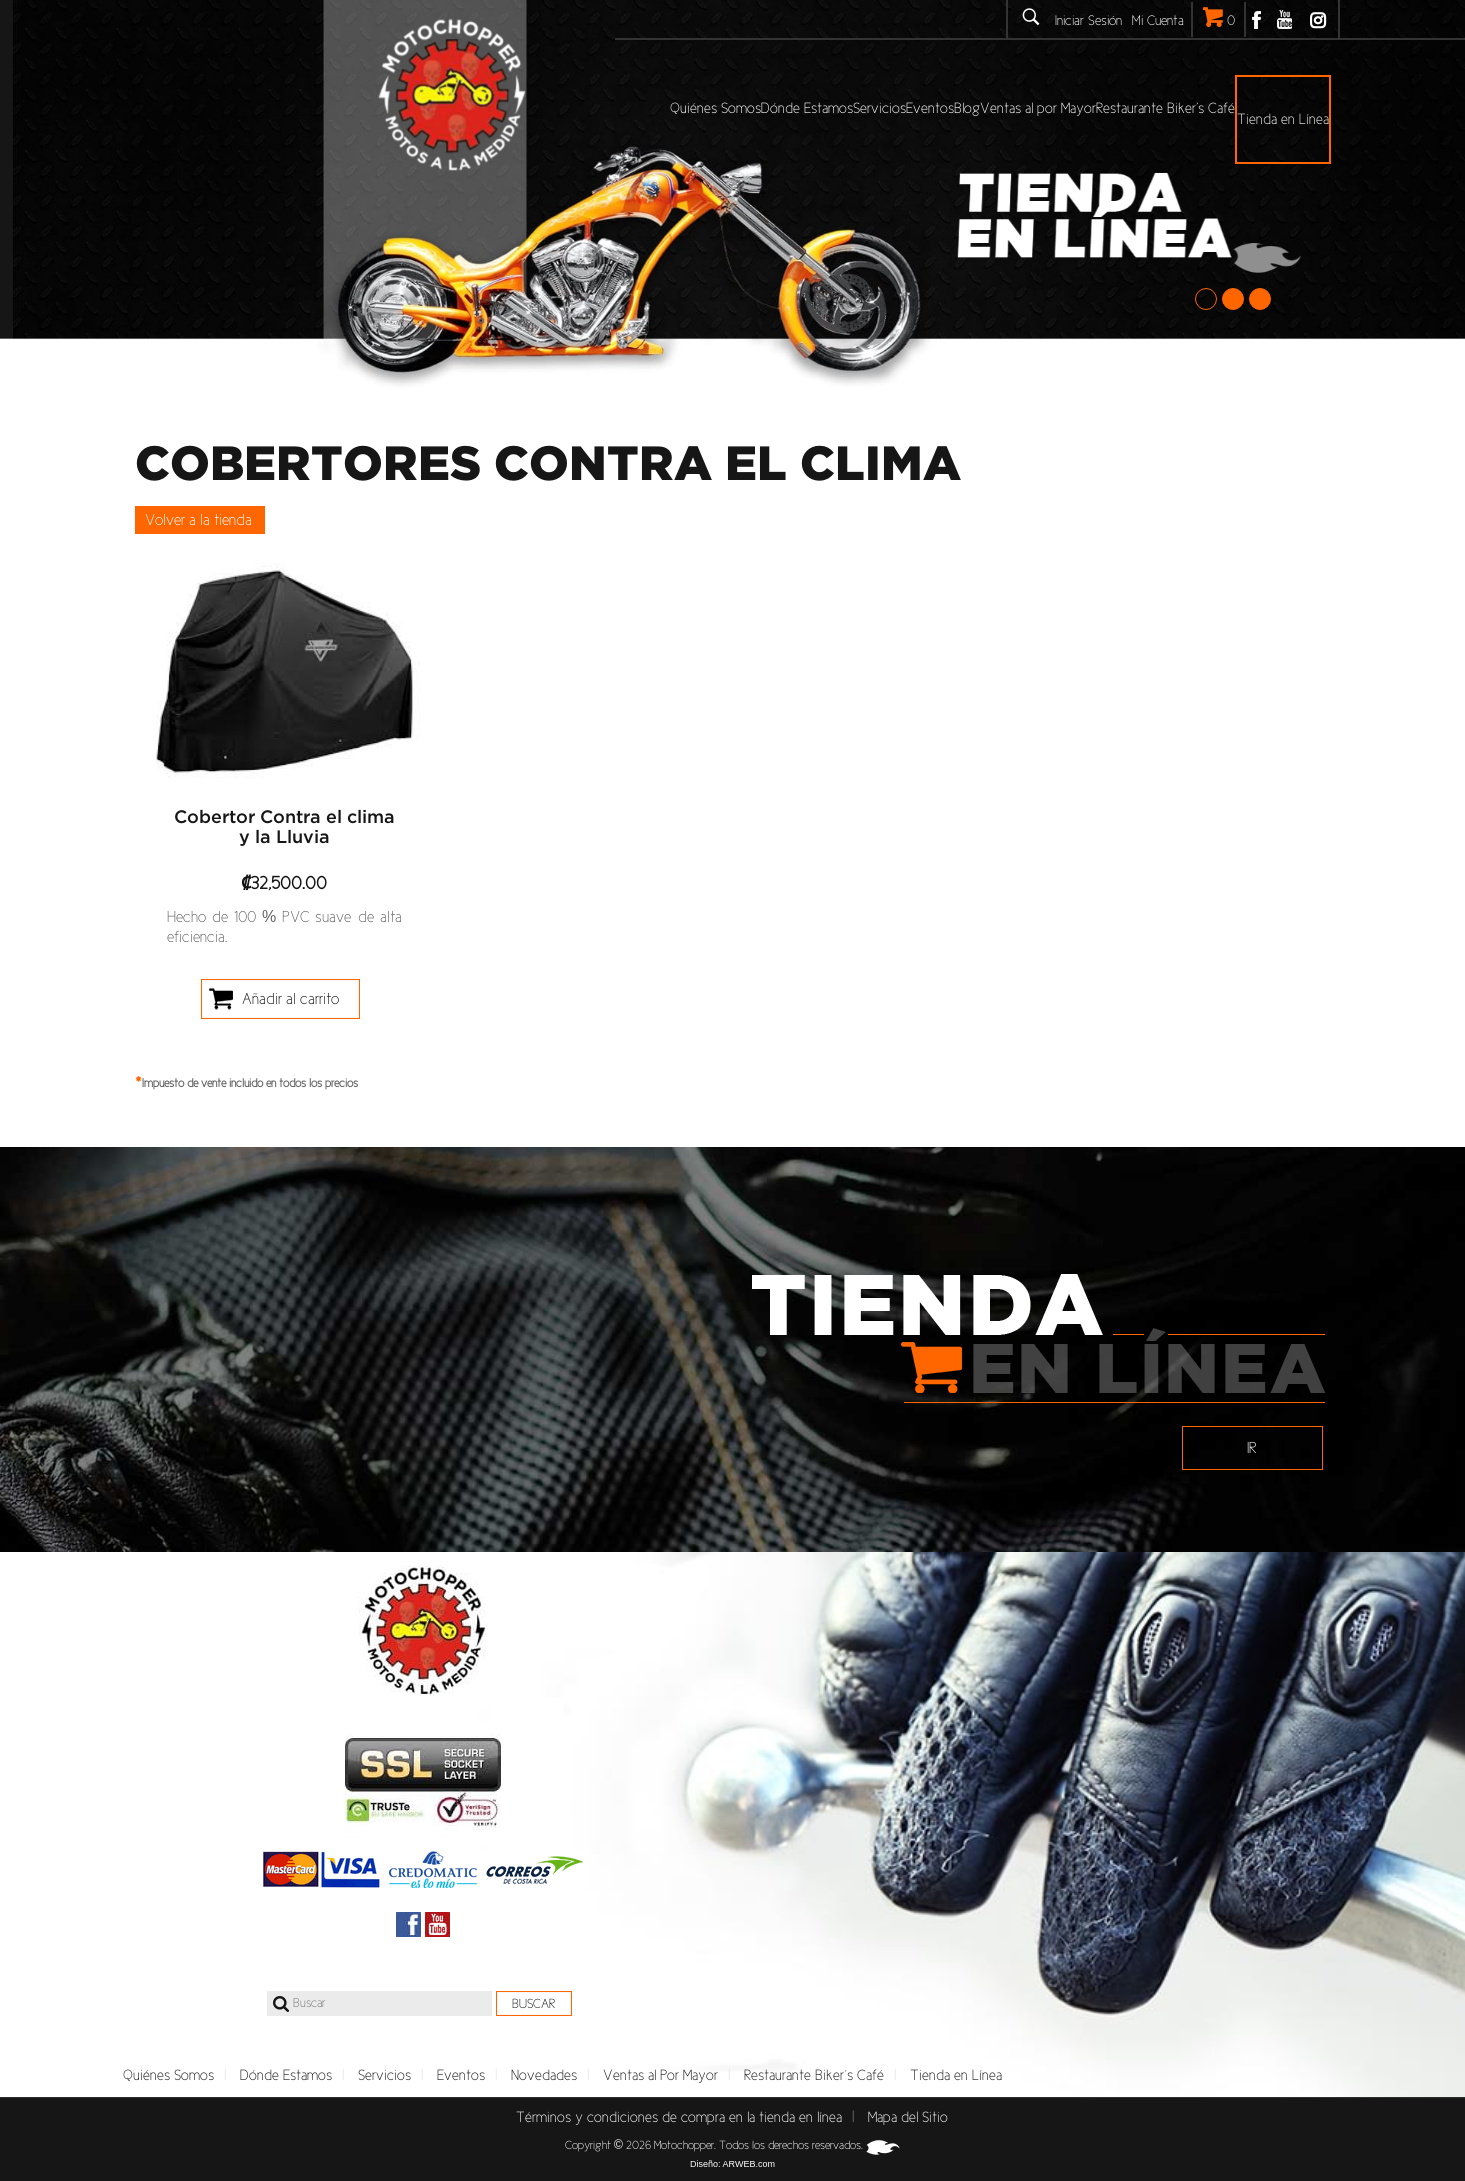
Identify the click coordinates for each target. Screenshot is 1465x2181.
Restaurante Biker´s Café (814, 2075)
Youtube (1284, 19)
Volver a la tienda (198, 519)
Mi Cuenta (1158, 20)
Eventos (461, 2075)
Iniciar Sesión (1088, 20)
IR (1252, 1447)
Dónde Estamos (286, 2075)
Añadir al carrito (290, 998)
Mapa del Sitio (908, 2117)
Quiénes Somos (168, 2075)
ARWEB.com (749, 2164)
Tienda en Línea (956, 2075)
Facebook (1256, 19)
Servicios (384, 2075)
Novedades (544, 2075)
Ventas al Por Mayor (660, 2075)
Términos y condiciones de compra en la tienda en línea (679, 2117)
